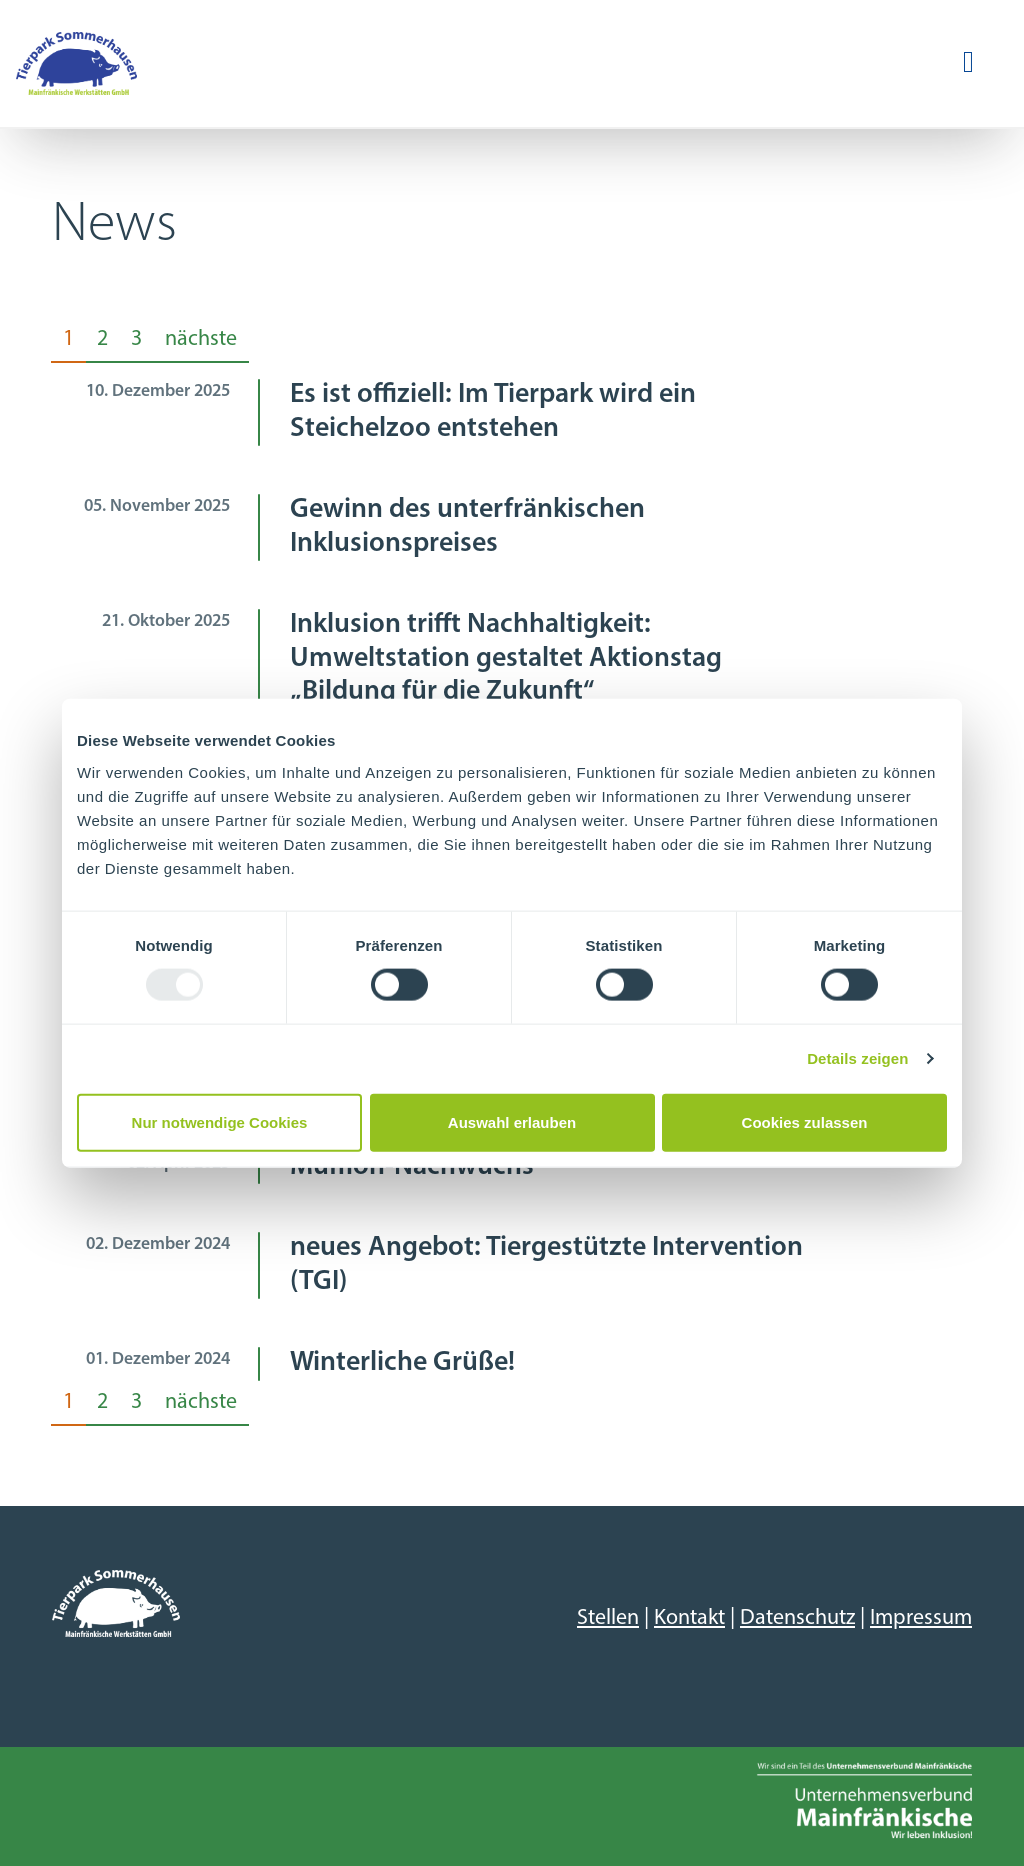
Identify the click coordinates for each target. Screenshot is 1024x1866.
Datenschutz (797, 1618)
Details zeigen (857, 1058)
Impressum (921, 1618)
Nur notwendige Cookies (220, 1121)
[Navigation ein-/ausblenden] (968, 63)
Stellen (608, 1618)
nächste (201, 339)
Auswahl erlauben (512, 1121)
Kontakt (689, 1618)
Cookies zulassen (805, 1121)
